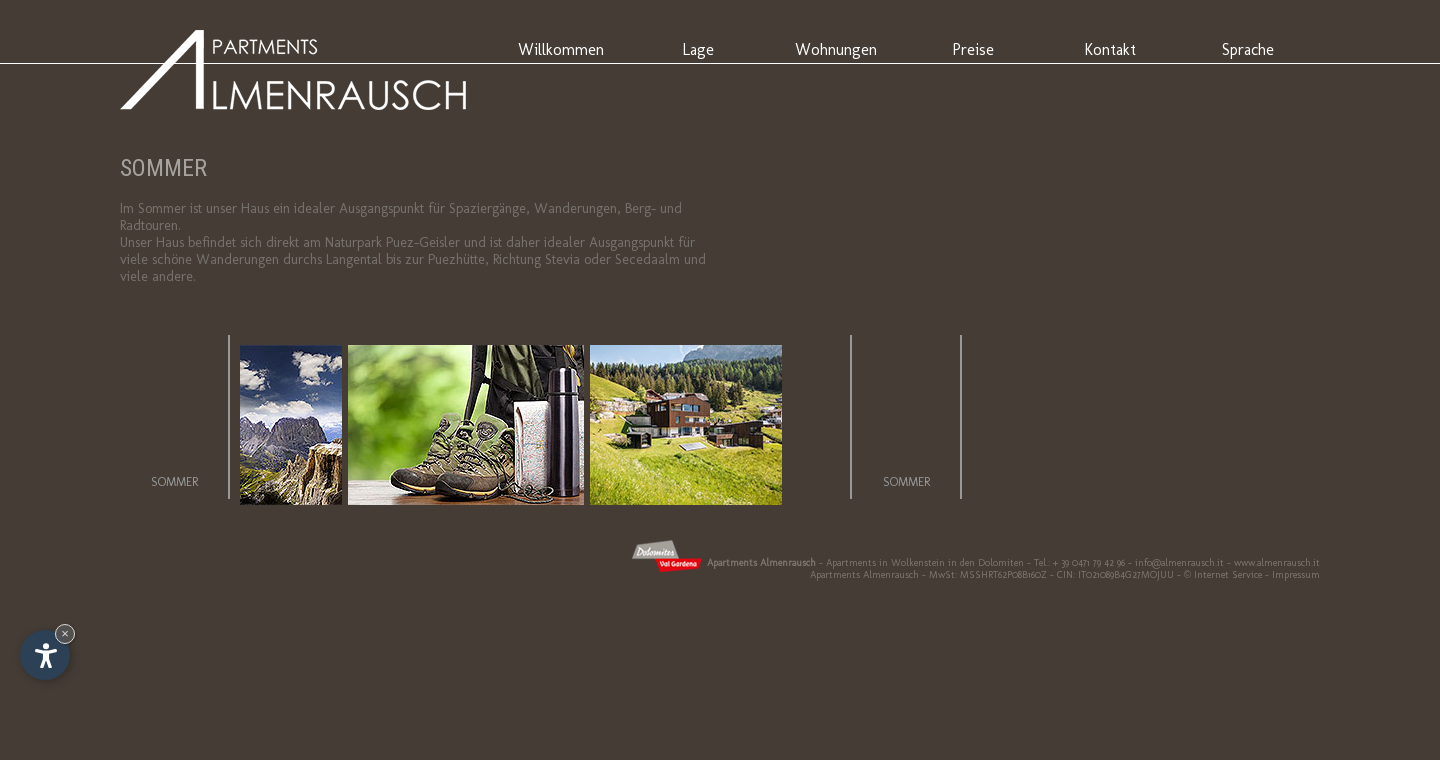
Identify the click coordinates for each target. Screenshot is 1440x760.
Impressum (1296, 575)
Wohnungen (836, 49)
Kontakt (1110, 49)
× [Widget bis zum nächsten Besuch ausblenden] (65, 633)
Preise (973, 49)
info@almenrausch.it (1179, 563)
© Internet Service (1223, 575)
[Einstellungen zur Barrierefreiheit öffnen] (45, 655)
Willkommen (561, 49)
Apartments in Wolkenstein (885, 563)
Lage (698, 49)
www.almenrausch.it (1277, 563)
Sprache (1248, 49)
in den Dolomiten (986, 563)
